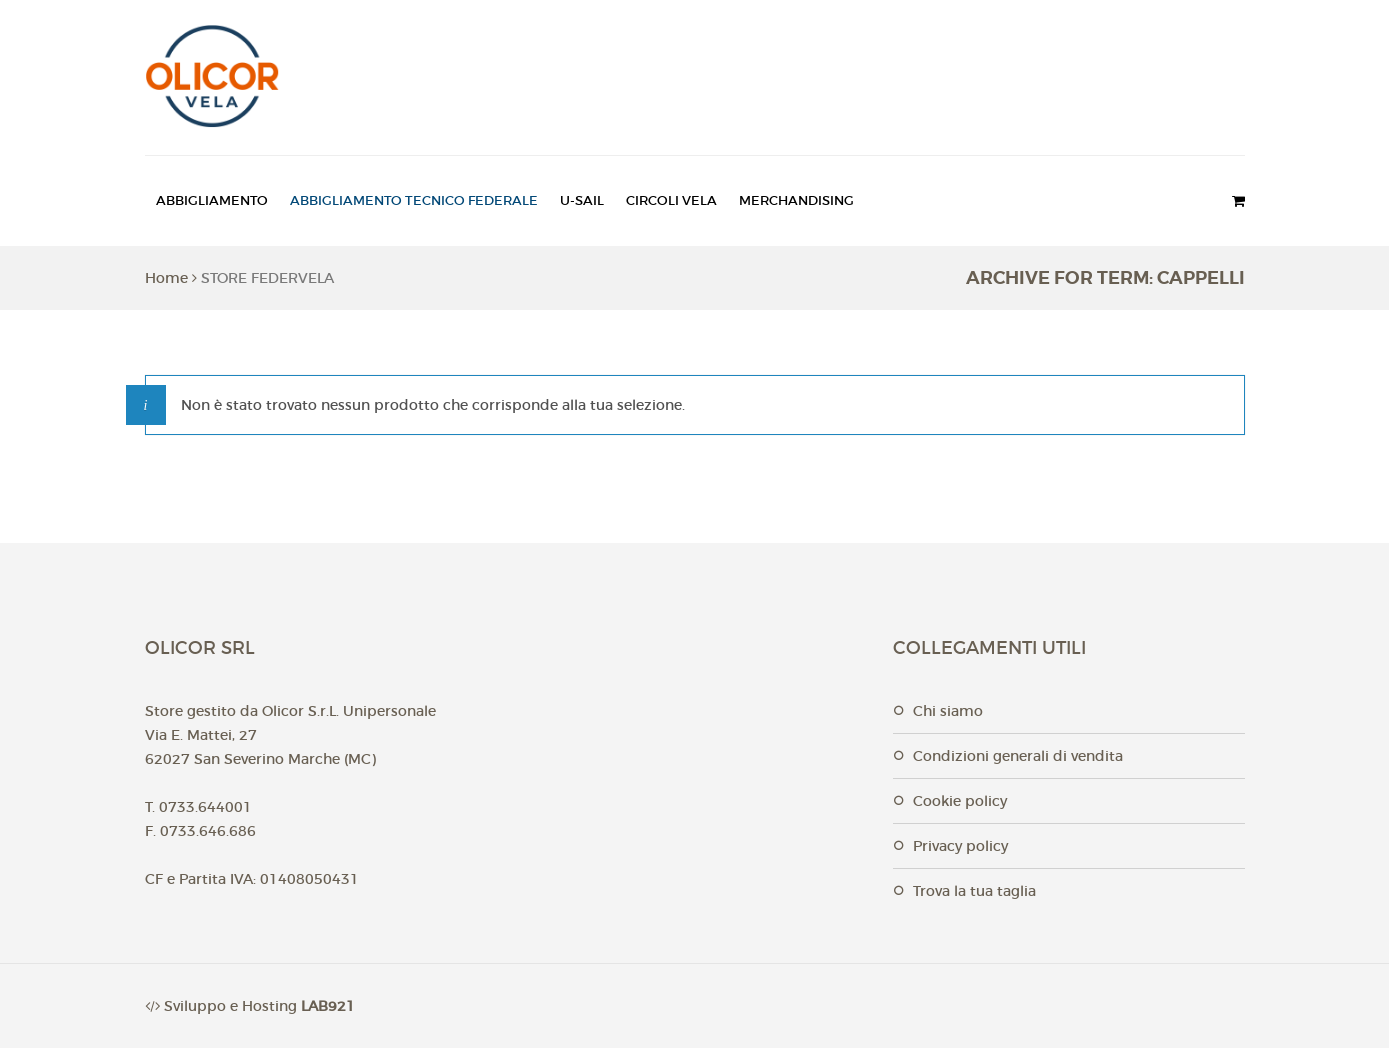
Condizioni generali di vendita (1018, 756)
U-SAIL (582, 200)
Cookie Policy (960, 801)
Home (166, 278)
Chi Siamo (948, 711)
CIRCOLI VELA (671, 200)
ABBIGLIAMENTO (212, 200)
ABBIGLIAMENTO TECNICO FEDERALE (414, 200)
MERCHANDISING (796, 200)
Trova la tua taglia (974, 891)
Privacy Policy (960, 846)
